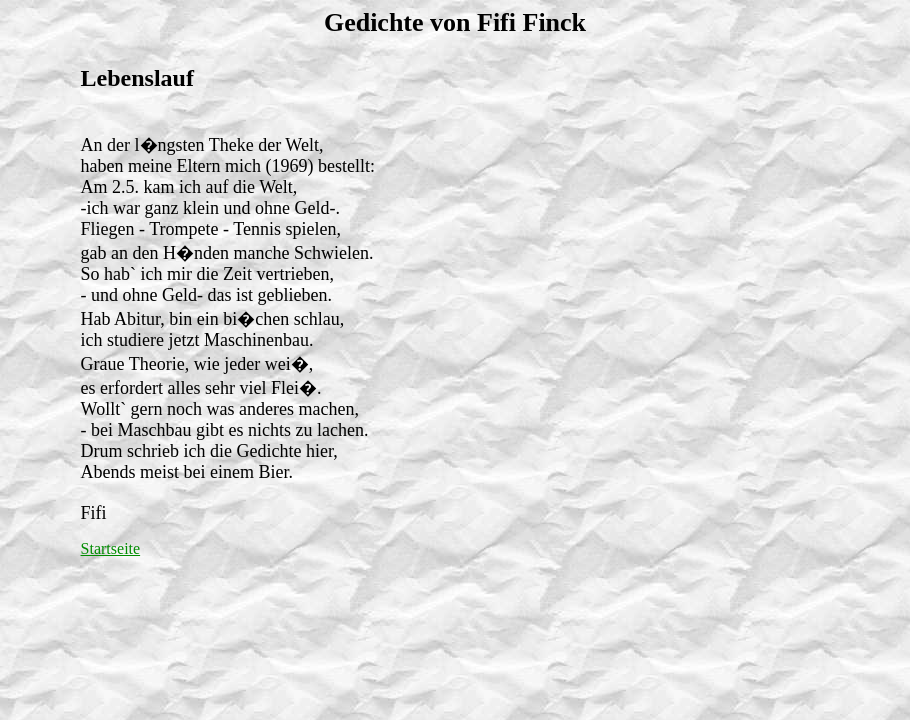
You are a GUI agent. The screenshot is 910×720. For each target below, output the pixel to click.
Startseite (111, 548)
